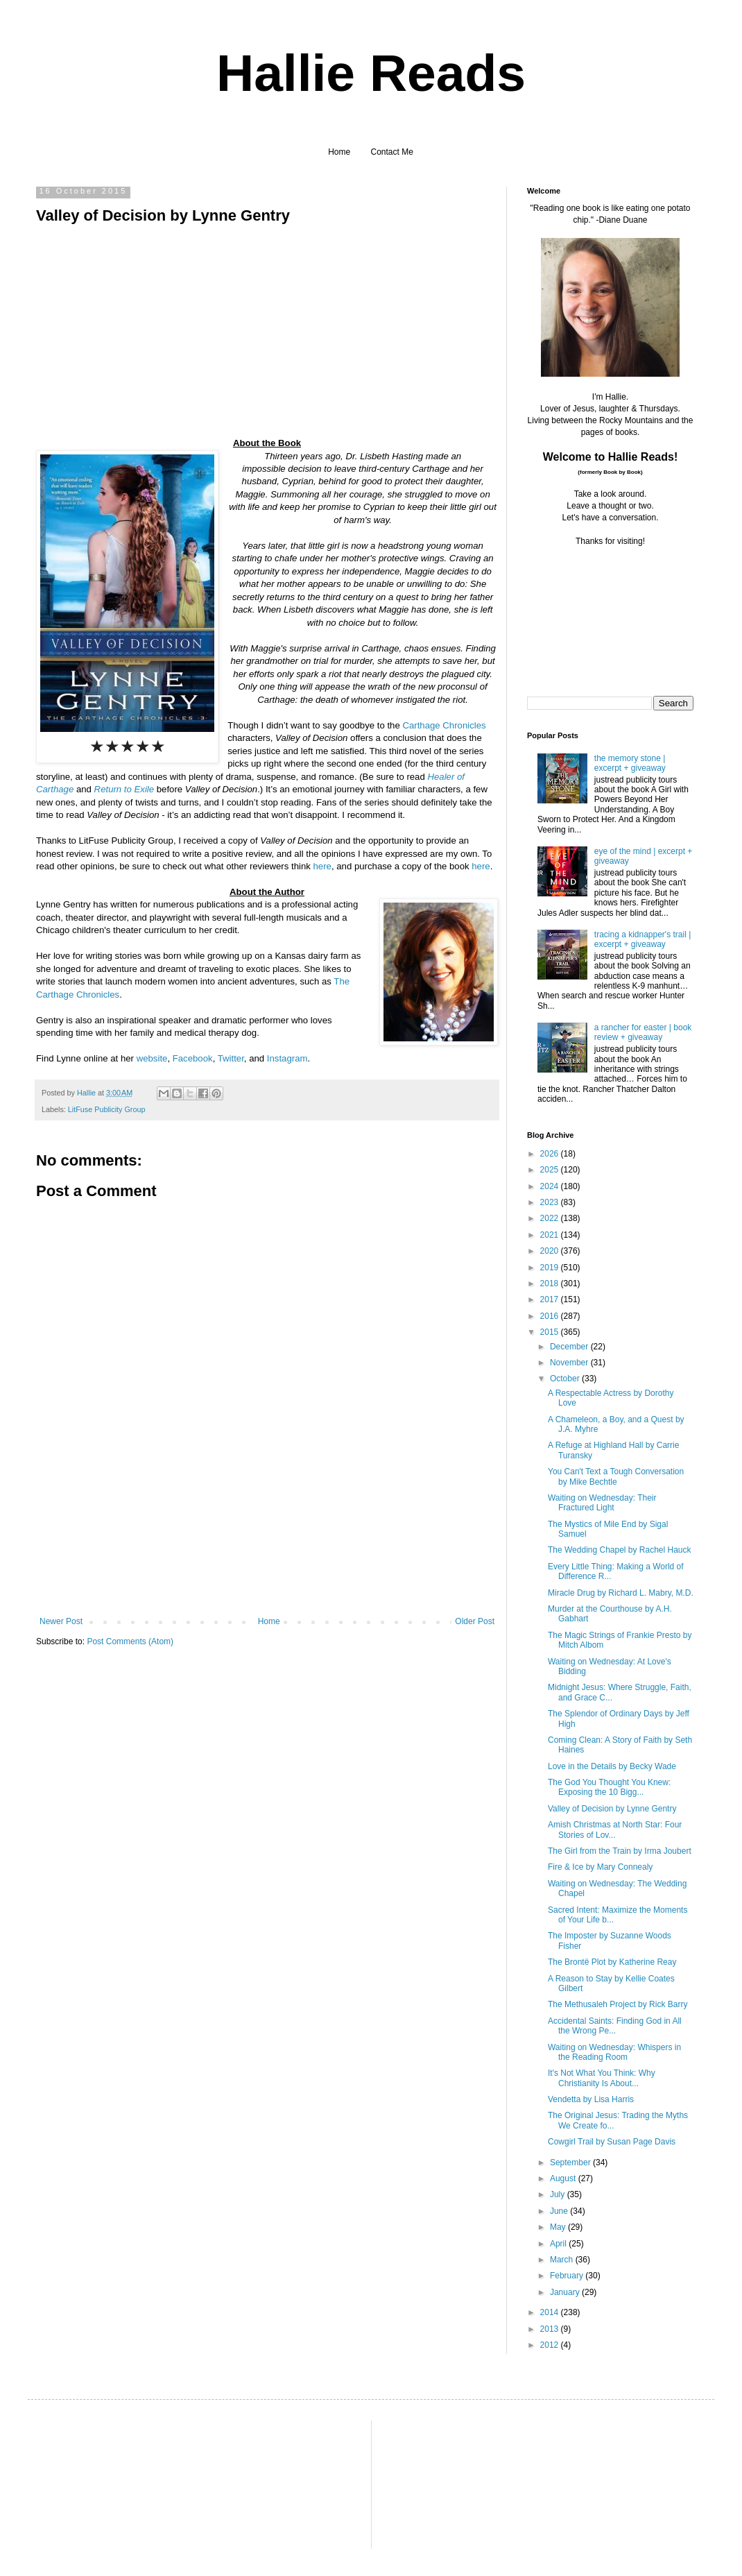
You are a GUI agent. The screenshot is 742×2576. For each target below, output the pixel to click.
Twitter (231, 1058)
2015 (550, 1332)
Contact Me (392, 152)
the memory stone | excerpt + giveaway (630, 763)
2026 (550, 1154)
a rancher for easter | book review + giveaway (643, 1032)
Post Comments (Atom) (130, 1641)
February (567, 2275)
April (559, 2244)
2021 (550, 1235)
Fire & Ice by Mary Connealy (600, 1867)
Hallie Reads (371, 73)
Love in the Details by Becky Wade (612, 1766)
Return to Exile (124, 789)
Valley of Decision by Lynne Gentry (612, 1809)
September (571, 2162)
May (559, 2227)
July (558, 2194)
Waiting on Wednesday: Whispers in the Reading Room (614, 2052)
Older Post (474, 1621)
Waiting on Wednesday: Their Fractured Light (602, 1502)
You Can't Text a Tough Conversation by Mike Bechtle (616, 1476)
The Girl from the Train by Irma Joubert (619, 1851)
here (322, 866)
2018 (550, 1283)
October (566, 1378)
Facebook (193, 1058)
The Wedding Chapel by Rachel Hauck (619, 1550)
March (563, 2259)
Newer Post (61, 1621)
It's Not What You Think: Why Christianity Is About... (601, 2078)
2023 (550, 1202)
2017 (550, 1299)
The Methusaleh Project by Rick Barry (617, 2004)
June (560, 2211)
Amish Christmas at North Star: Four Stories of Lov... (615, 1829)
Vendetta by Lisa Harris (591, 2099)
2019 (550, 1267)
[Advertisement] (267, 1555)
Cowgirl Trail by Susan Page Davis (611, 2142)
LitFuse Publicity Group (107, 1109)
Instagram (287, 1058)
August (564, 2178)
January (566, 2292)
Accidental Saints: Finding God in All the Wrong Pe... (615, 2026)
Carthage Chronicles (443, 725)
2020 (550, 1251)
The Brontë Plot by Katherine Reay (612, 1962)
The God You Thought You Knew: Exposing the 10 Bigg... (609, 1787)
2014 (550, 2312)
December (570, 1346)
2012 (550, 2345)
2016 (550, 1316)
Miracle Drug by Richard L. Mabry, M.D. (620, 1593)
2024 (550, 1186)
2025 (550, 1170)
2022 (550, 1218)
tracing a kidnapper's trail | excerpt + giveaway (642, 939)
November (570, 1362)
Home (339, 152)
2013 (550, 2329)
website (152, 1058)
